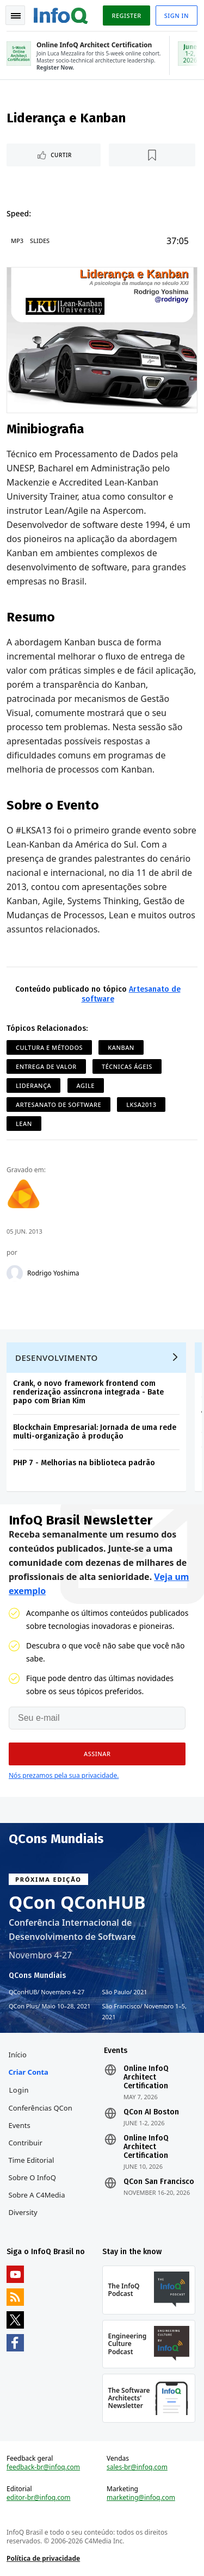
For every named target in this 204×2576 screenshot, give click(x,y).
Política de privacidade (43, 2558)
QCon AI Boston (151, 2112)
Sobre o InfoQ (32, 2177)
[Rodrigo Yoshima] (15, 1273)
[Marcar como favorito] (152, 155)
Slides (40, 241)
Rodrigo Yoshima (53, 1273)
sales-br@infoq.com (137, 2467)
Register (126, 15)
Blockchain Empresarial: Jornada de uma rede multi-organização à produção (94, 1432)
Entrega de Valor (46, 1066)
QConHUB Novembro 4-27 (46, 1992)
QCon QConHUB (77, 1902)
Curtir (61, 155)
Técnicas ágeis (127, 1066)
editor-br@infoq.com (39, 2497)
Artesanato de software (58, 1104)
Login (19, 2090)
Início (18, 2054)
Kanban (121, 1047)
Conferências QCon (40, 2108)
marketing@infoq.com (141, 2497)
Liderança (33, 1085)
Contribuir (25, 2143)
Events (19, 2125)
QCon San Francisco (158, 2181)
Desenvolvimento (56, 1357)
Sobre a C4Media (37, 2195)
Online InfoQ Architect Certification (146, 2077)
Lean (24, 1123)
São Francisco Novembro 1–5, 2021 (144, 2011)
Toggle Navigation (16, 15)
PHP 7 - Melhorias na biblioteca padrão (84, 1462)
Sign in (176, 15)
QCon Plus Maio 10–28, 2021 (50, 2006)
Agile (86, 1085)
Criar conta (28, 2072)
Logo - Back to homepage (61, 14)
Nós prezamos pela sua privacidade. (64, 1775)
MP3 (17, 241)
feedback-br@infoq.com (43, 2467)
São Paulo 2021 (124, 1992)
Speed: (19, 213)
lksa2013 (141, 1104)
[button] (97, 1754)
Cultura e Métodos (49, 1047)
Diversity (23, 2212)
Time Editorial (31, 2160)
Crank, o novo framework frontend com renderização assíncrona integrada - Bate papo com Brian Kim (88, 1392)
